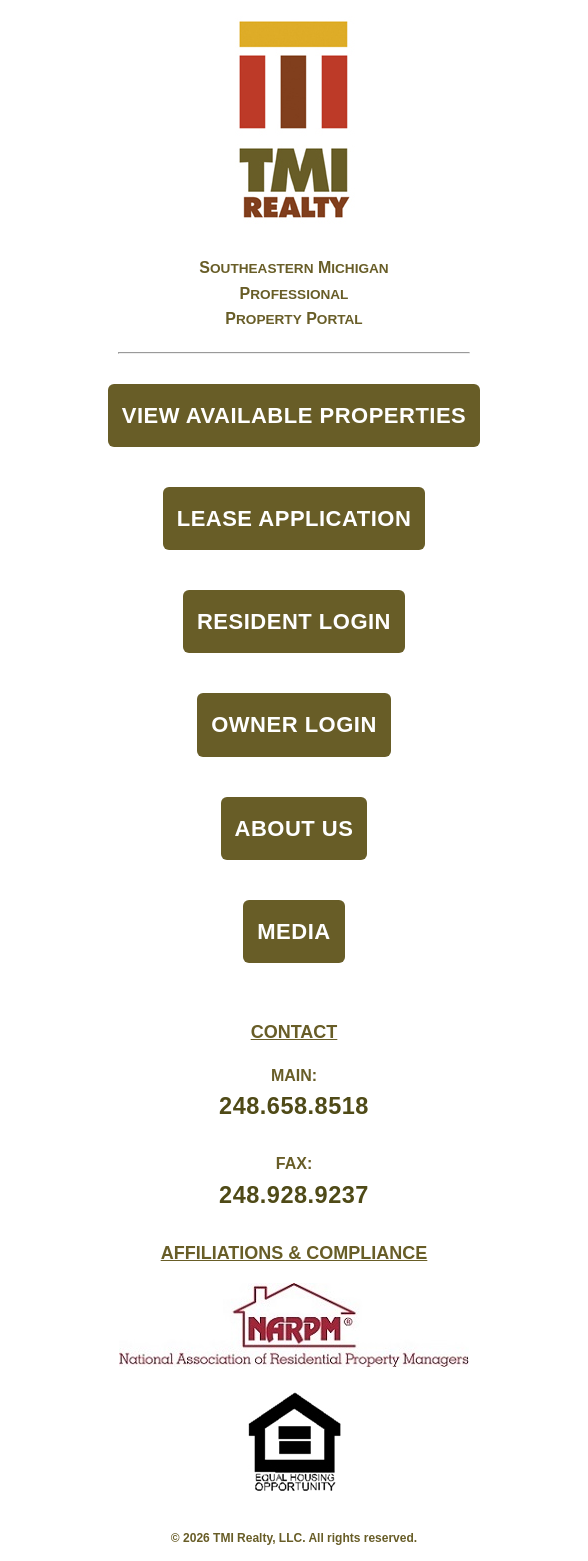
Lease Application (294, 518)
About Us (294, 828)
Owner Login (294, 724)
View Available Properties (294, 415)
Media (293, 931)
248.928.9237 (294, 1195)
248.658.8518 (294, 1106)
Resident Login (294, 621)
